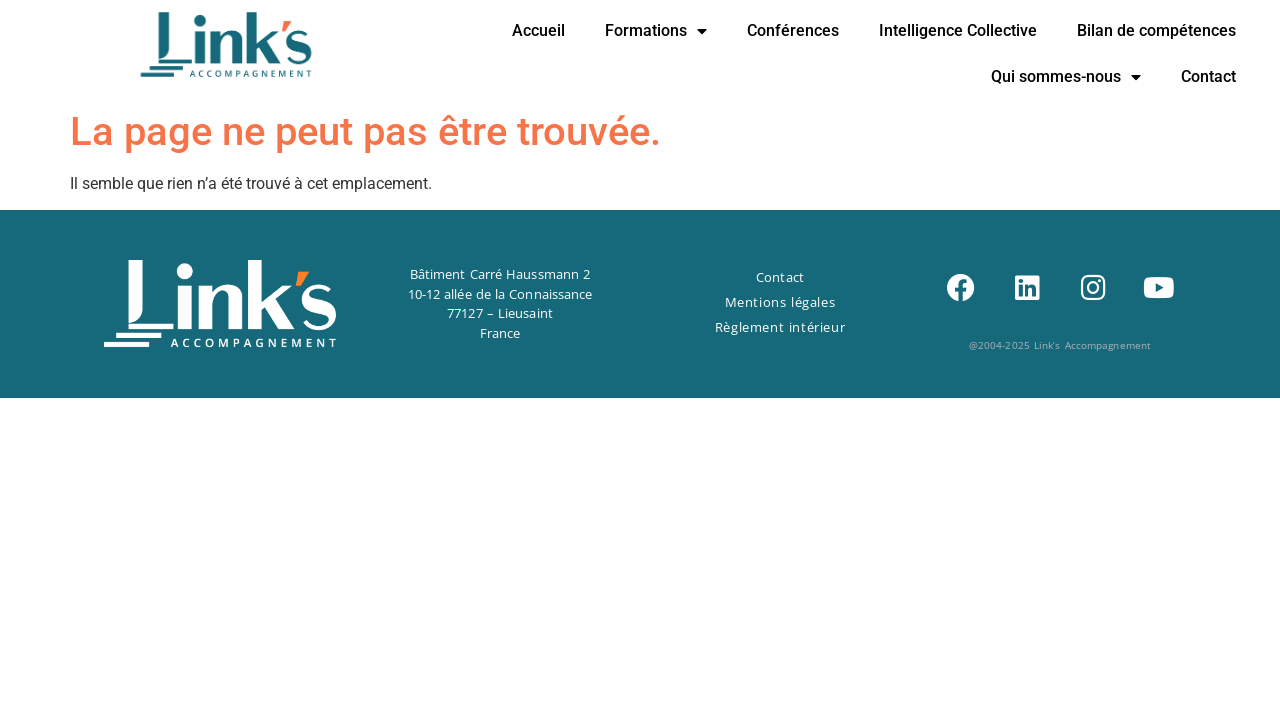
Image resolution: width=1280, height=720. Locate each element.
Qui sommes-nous (1066, 77)
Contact (1208, 76)
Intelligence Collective (958, 30)
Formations (656, 31)
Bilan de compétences (1156, 30)
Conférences (793, 30)
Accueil (538, 30)
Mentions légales (780, 302)
